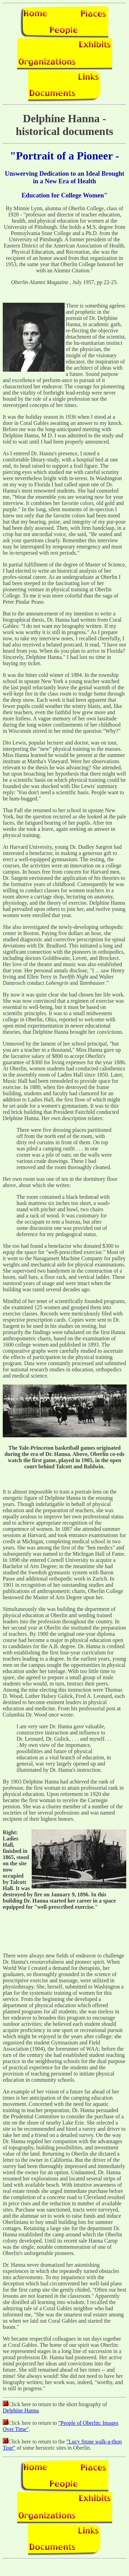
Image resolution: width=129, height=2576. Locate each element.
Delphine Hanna (21, 2410)
